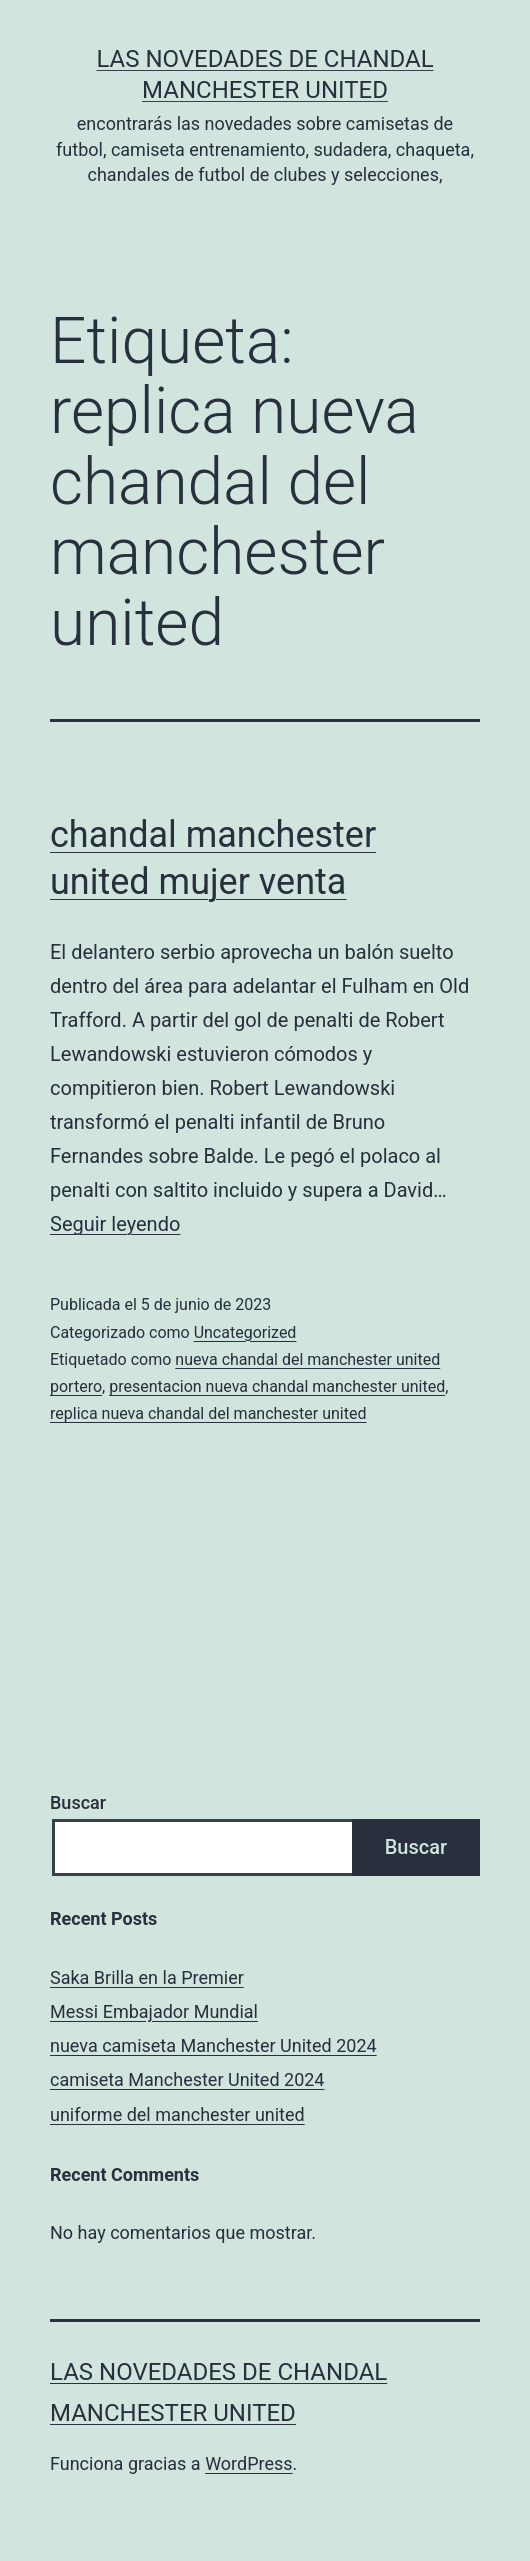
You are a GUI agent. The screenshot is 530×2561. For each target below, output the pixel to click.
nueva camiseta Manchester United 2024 (213, 2045)
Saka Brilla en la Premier (147, 1977)
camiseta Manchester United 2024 (187, 2079)
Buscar (78, 1802)
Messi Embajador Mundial (154, 2011)
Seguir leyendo (115, 1224)
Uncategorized (245, 1332)
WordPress (248, 2463)
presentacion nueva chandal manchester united (277, 1386)
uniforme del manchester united (177, 2114)
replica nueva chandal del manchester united (208, 1413)
